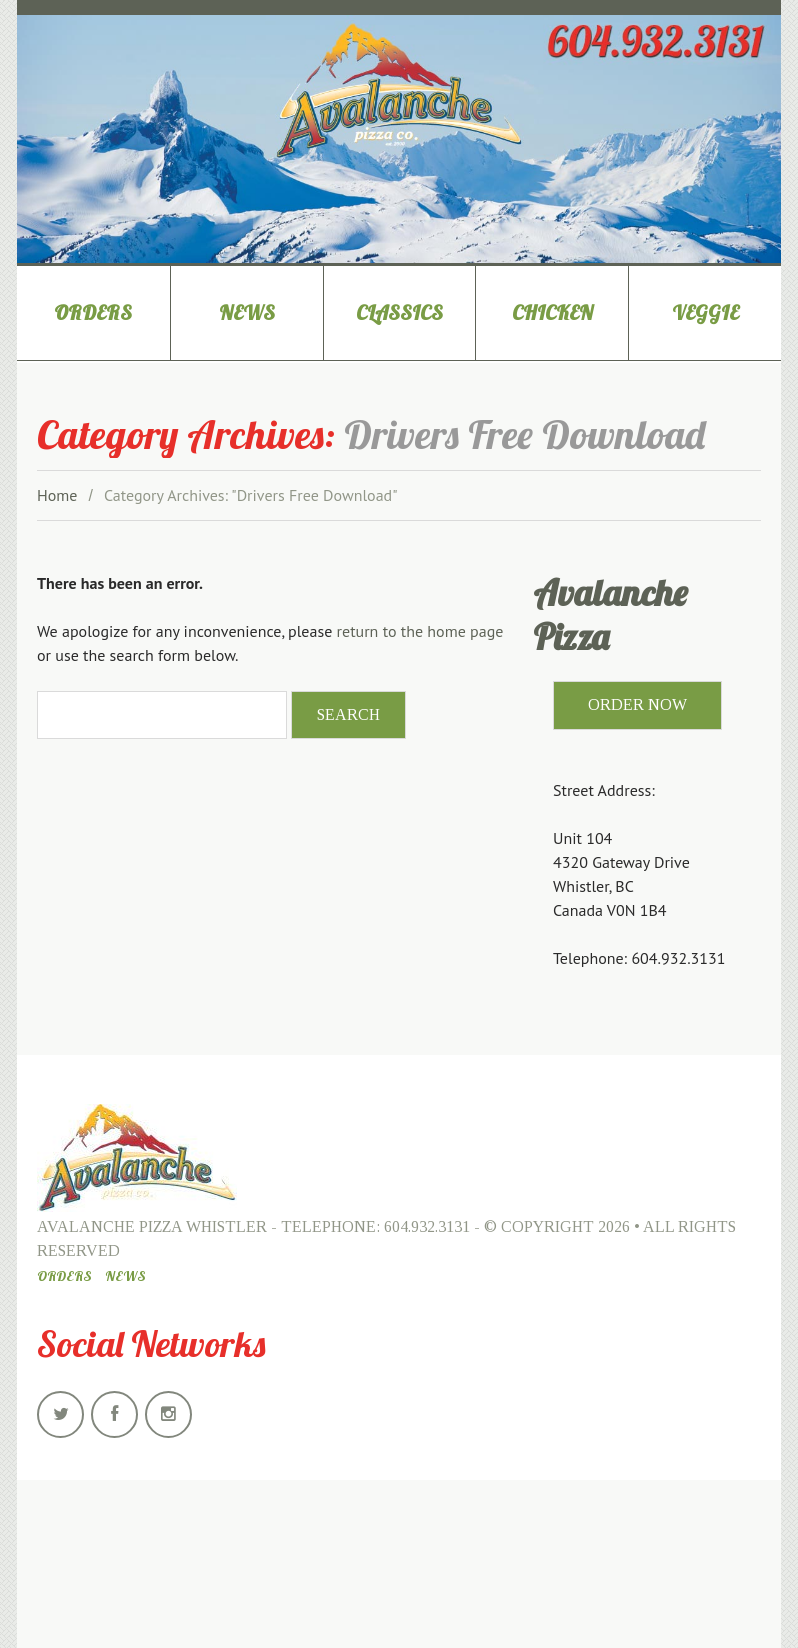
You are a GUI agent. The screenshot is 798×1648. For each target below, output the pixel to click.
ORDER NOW (637, 704)
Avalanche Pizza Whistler (152, 1226)
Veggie (705, 312)
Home (57, 495)
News (247, 312)
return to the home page (420, 631)
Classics (399, 312)
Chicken (552, 312)
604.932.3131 (427, 1226)
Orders (93, 312)
